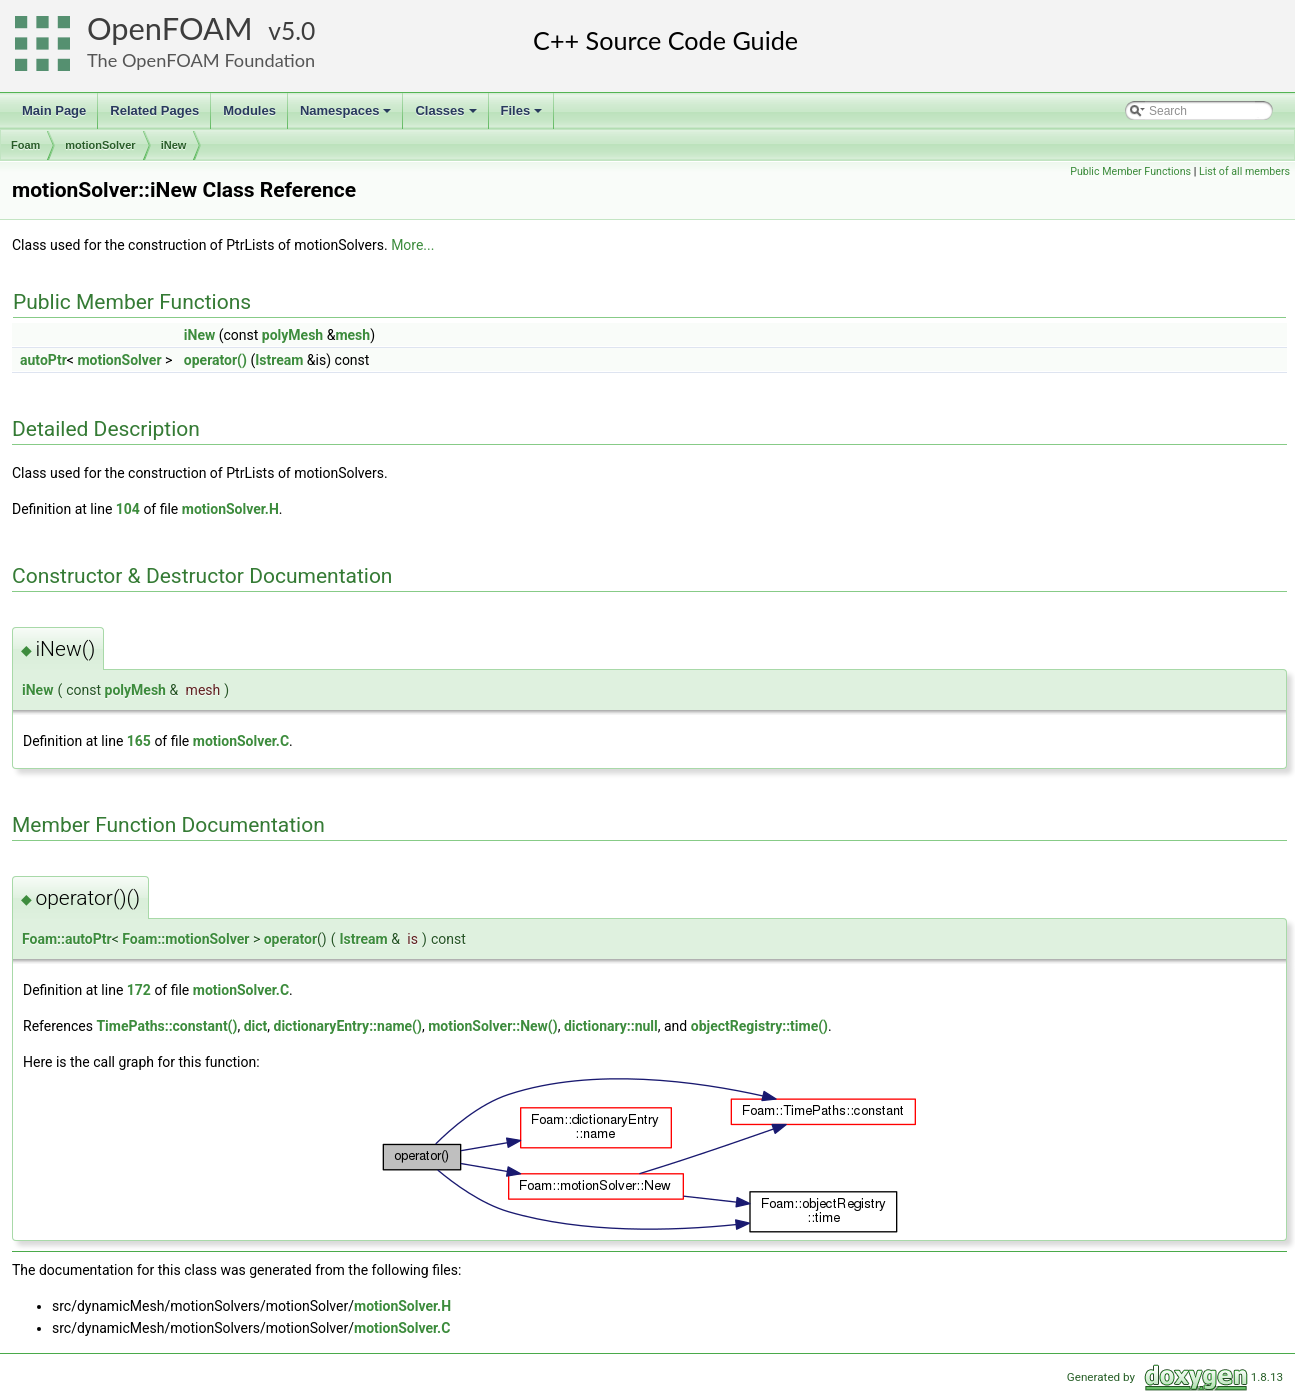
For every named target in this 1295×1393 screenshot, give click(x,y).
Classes (447, 116)
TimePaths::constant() (166, 1026)
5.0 (298, 30)
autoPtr (43, 360)
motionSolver (100, 145)
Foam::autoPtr (67, 939)
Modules (249, 110)
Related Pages (154, 110)
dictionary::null (611, 1026)
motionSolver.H (230, 509)
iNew (174, 145)
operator (290, 939)
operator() (215, 360)
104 (128, 509)
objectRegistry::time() (759, 1026)
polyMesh (292, 335)
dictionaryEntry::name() (348, 1026)
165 (139, 741)
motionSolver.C (241, 741)
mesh (352, 335)
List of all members (1244, 171)
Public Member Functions (1130, 171)
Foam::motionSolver (185, 939)
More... (412, 245)
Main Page (54, 110)
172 (139, 990)
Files (523, 116)
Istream (279, 360)
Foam (25, 145)
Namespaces (347, 116)
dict (256, 1026)
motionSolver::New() (493, 1026)
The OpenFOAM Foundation (201, 60)
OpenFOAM (170, 28)
